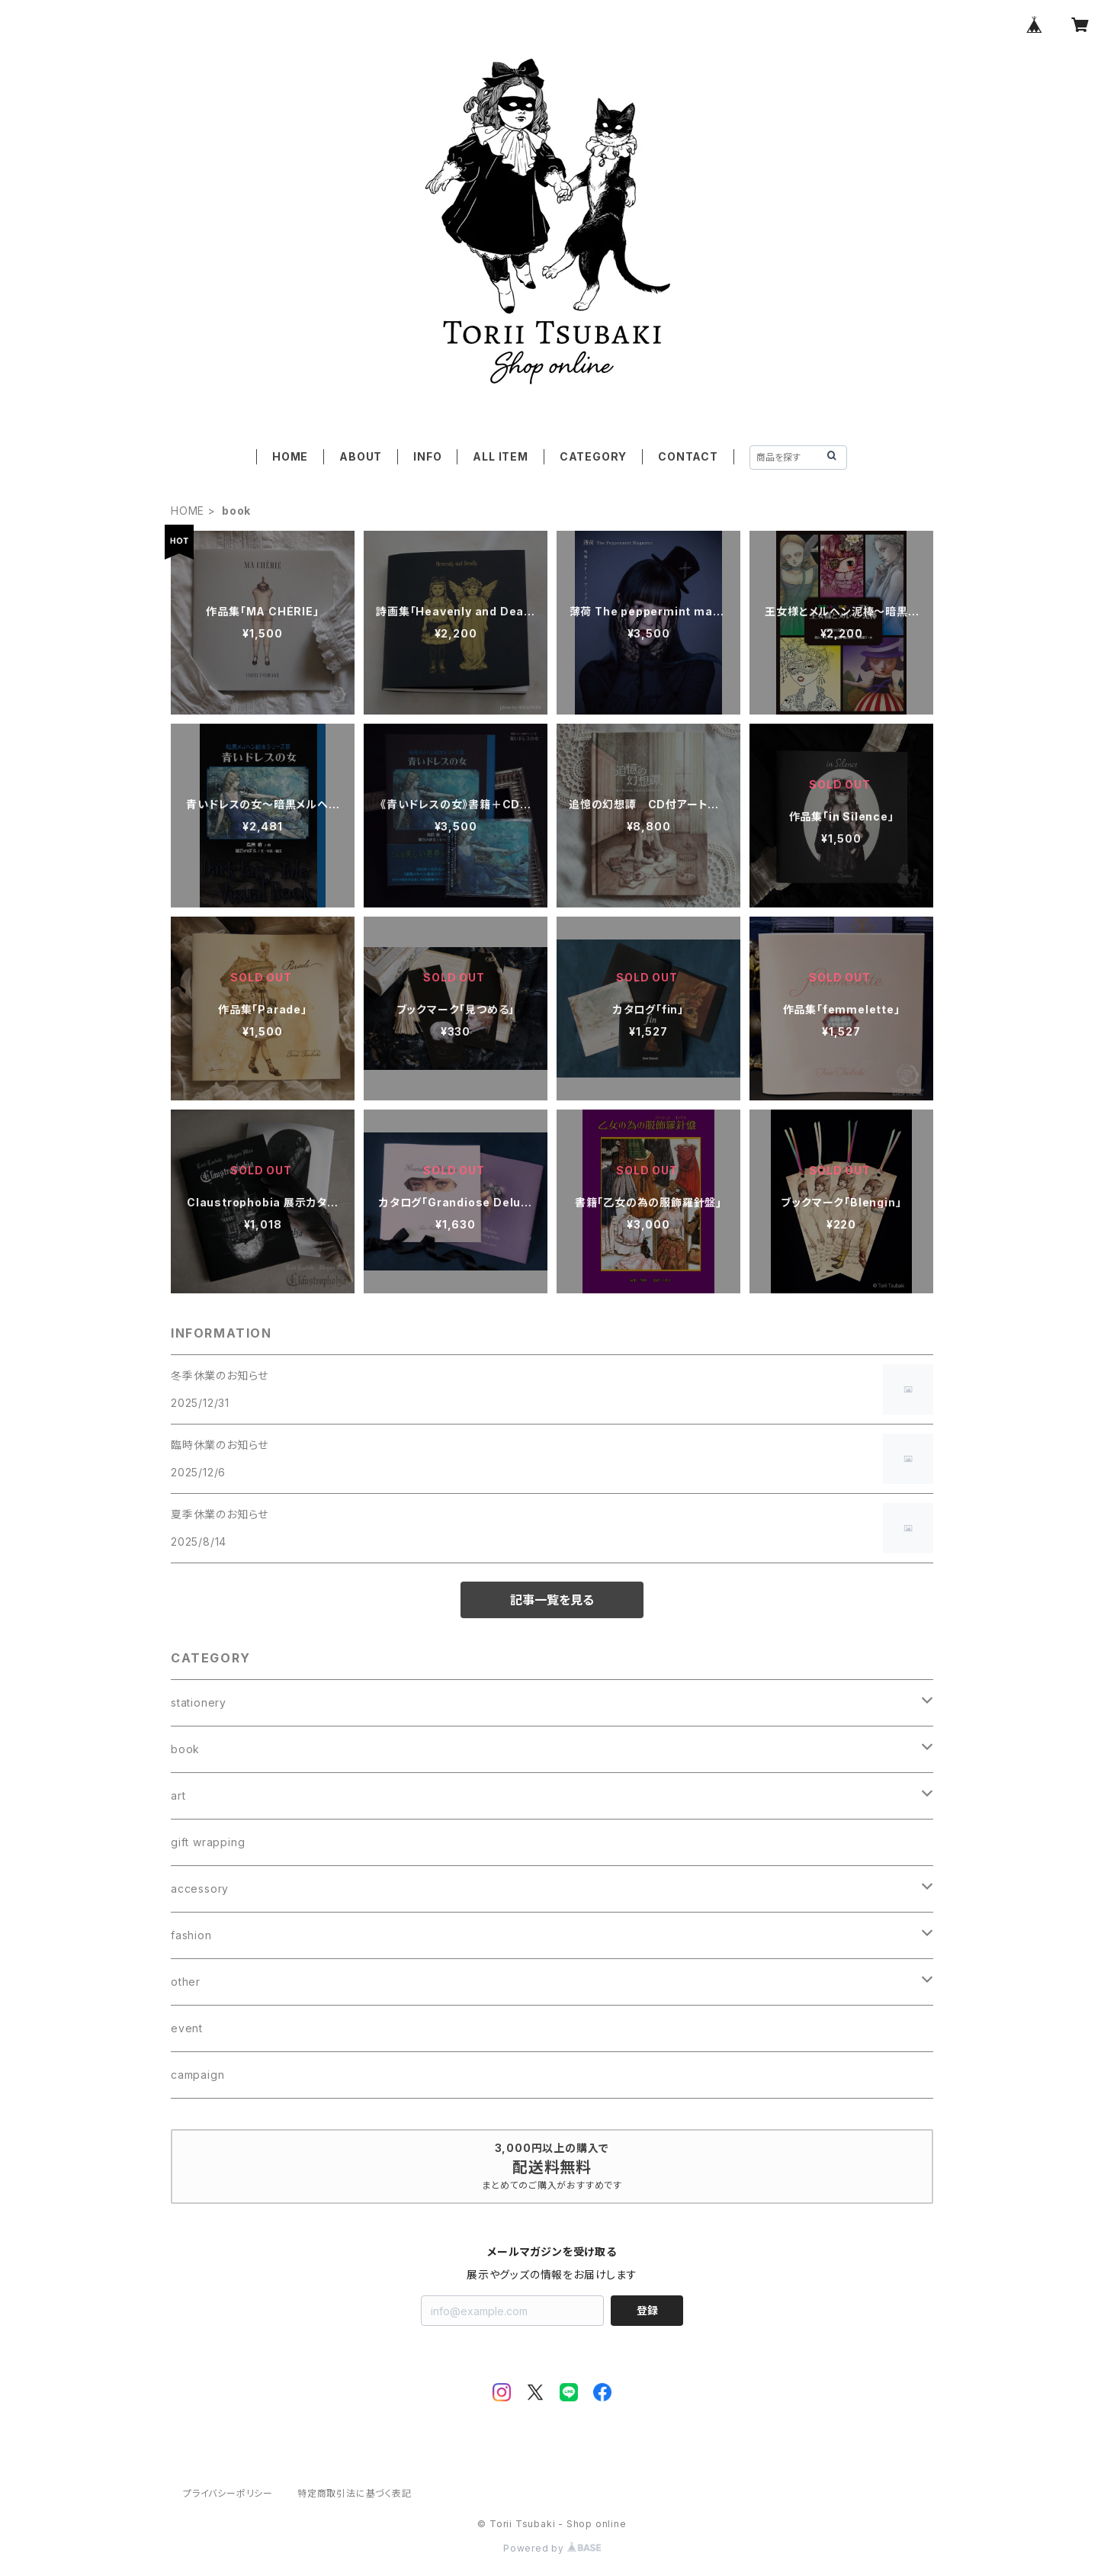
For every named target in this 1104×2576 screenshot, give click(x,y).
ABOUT (360, 456)
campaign (197, 2074)
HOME (290, 456)
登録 (647, 2310)
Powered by (552, 2548)
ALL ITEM (500, 456)
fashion (191, 1935)
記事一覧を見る (552, 1600)
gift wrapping (208, 1842)
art (178, 1795)
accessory (200, 1888)
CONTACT (688, 456)
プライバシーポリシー (228, 2493)
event (187, 2028)
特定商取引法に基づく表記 (354, 2493)
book (185, 1748)
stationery (198, 1702)
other (186, 1981)
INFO (427, 456)
